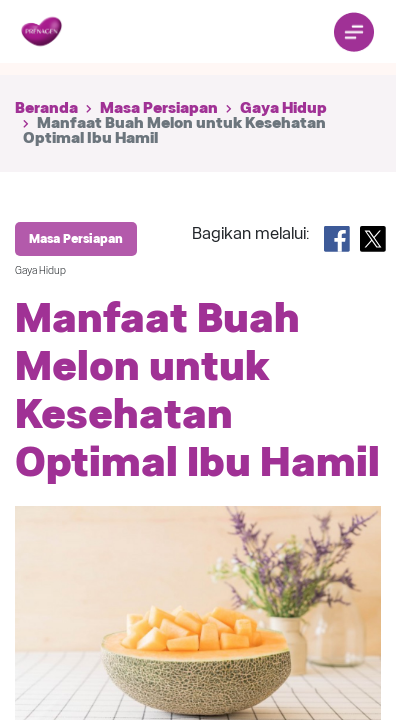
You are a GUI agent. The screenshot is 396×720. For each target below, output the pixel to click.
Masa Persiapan (159, 108)
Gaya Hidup (283, 108)
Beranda (46, 108)
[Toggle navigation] (354, 32)
